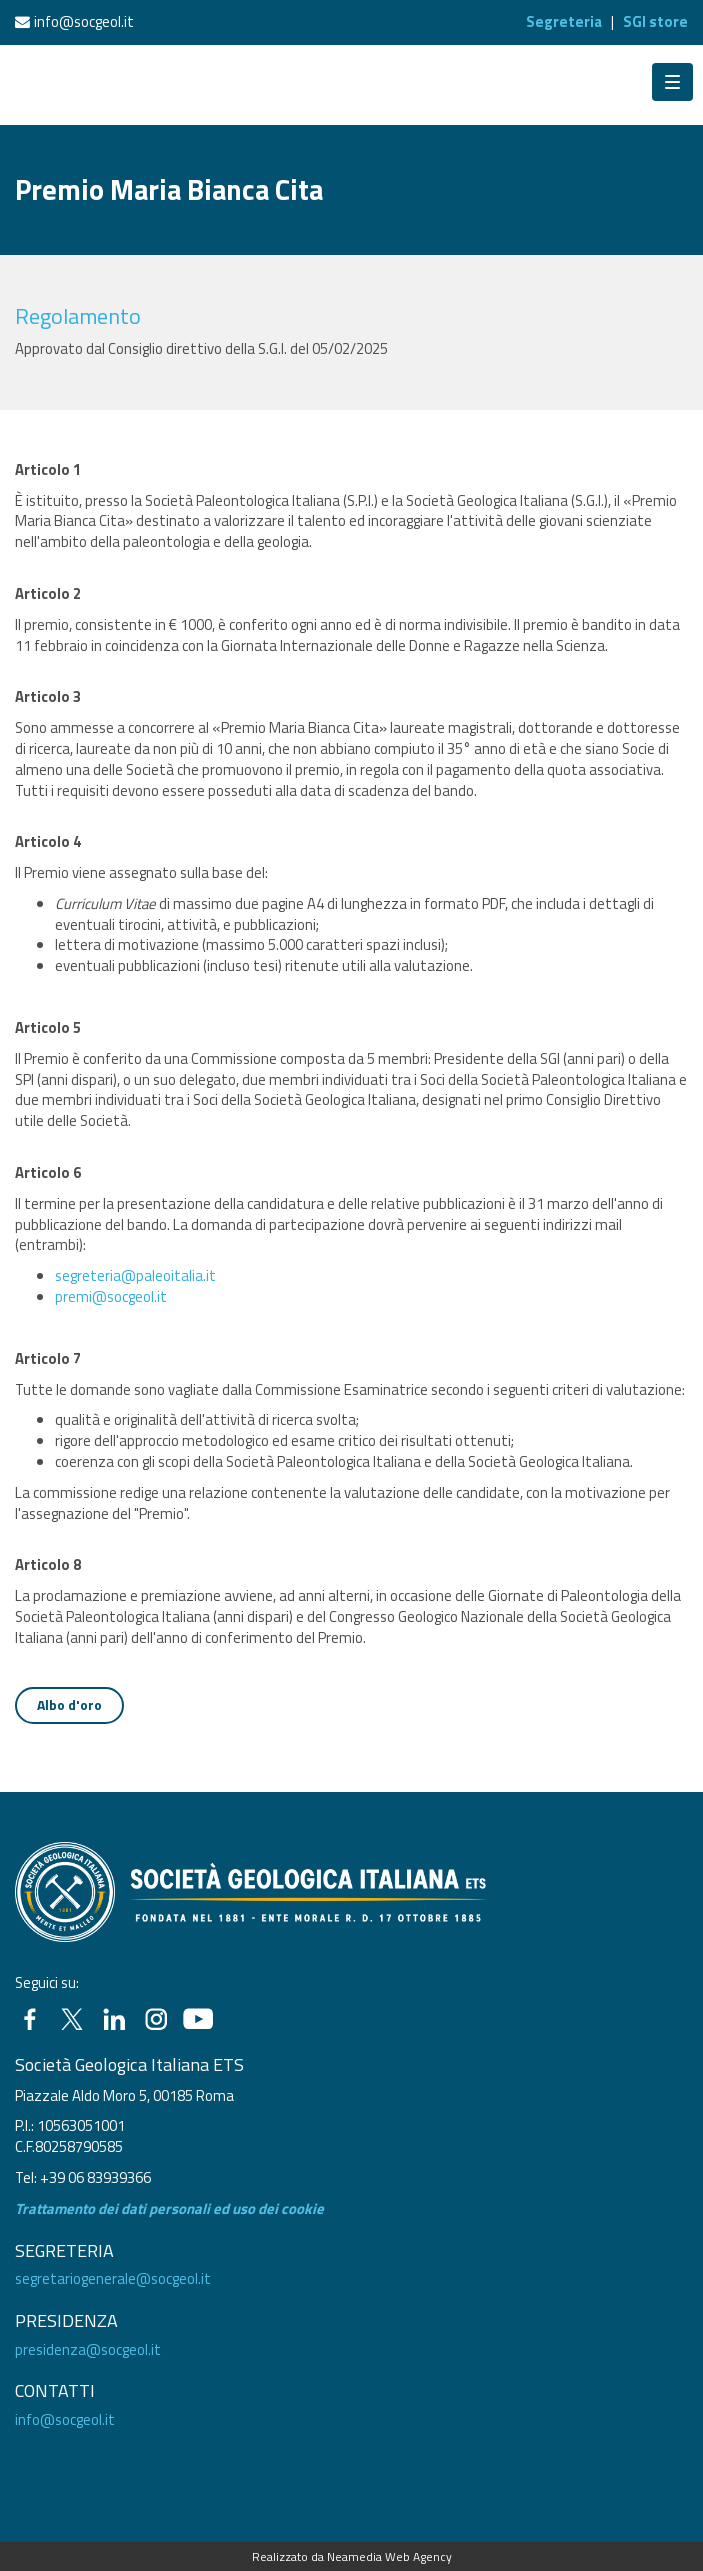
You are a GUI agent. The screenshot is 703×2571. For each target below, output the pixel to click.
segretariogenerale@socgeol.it (113, 2278)
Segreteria (564, 21)
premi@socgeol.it (111, 1296)
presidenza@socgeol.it (88, 2349)
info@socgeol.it (84, 21)
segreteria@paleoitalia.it (135, 1275)
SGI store (655, 21)
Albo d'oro (69, 1704)
